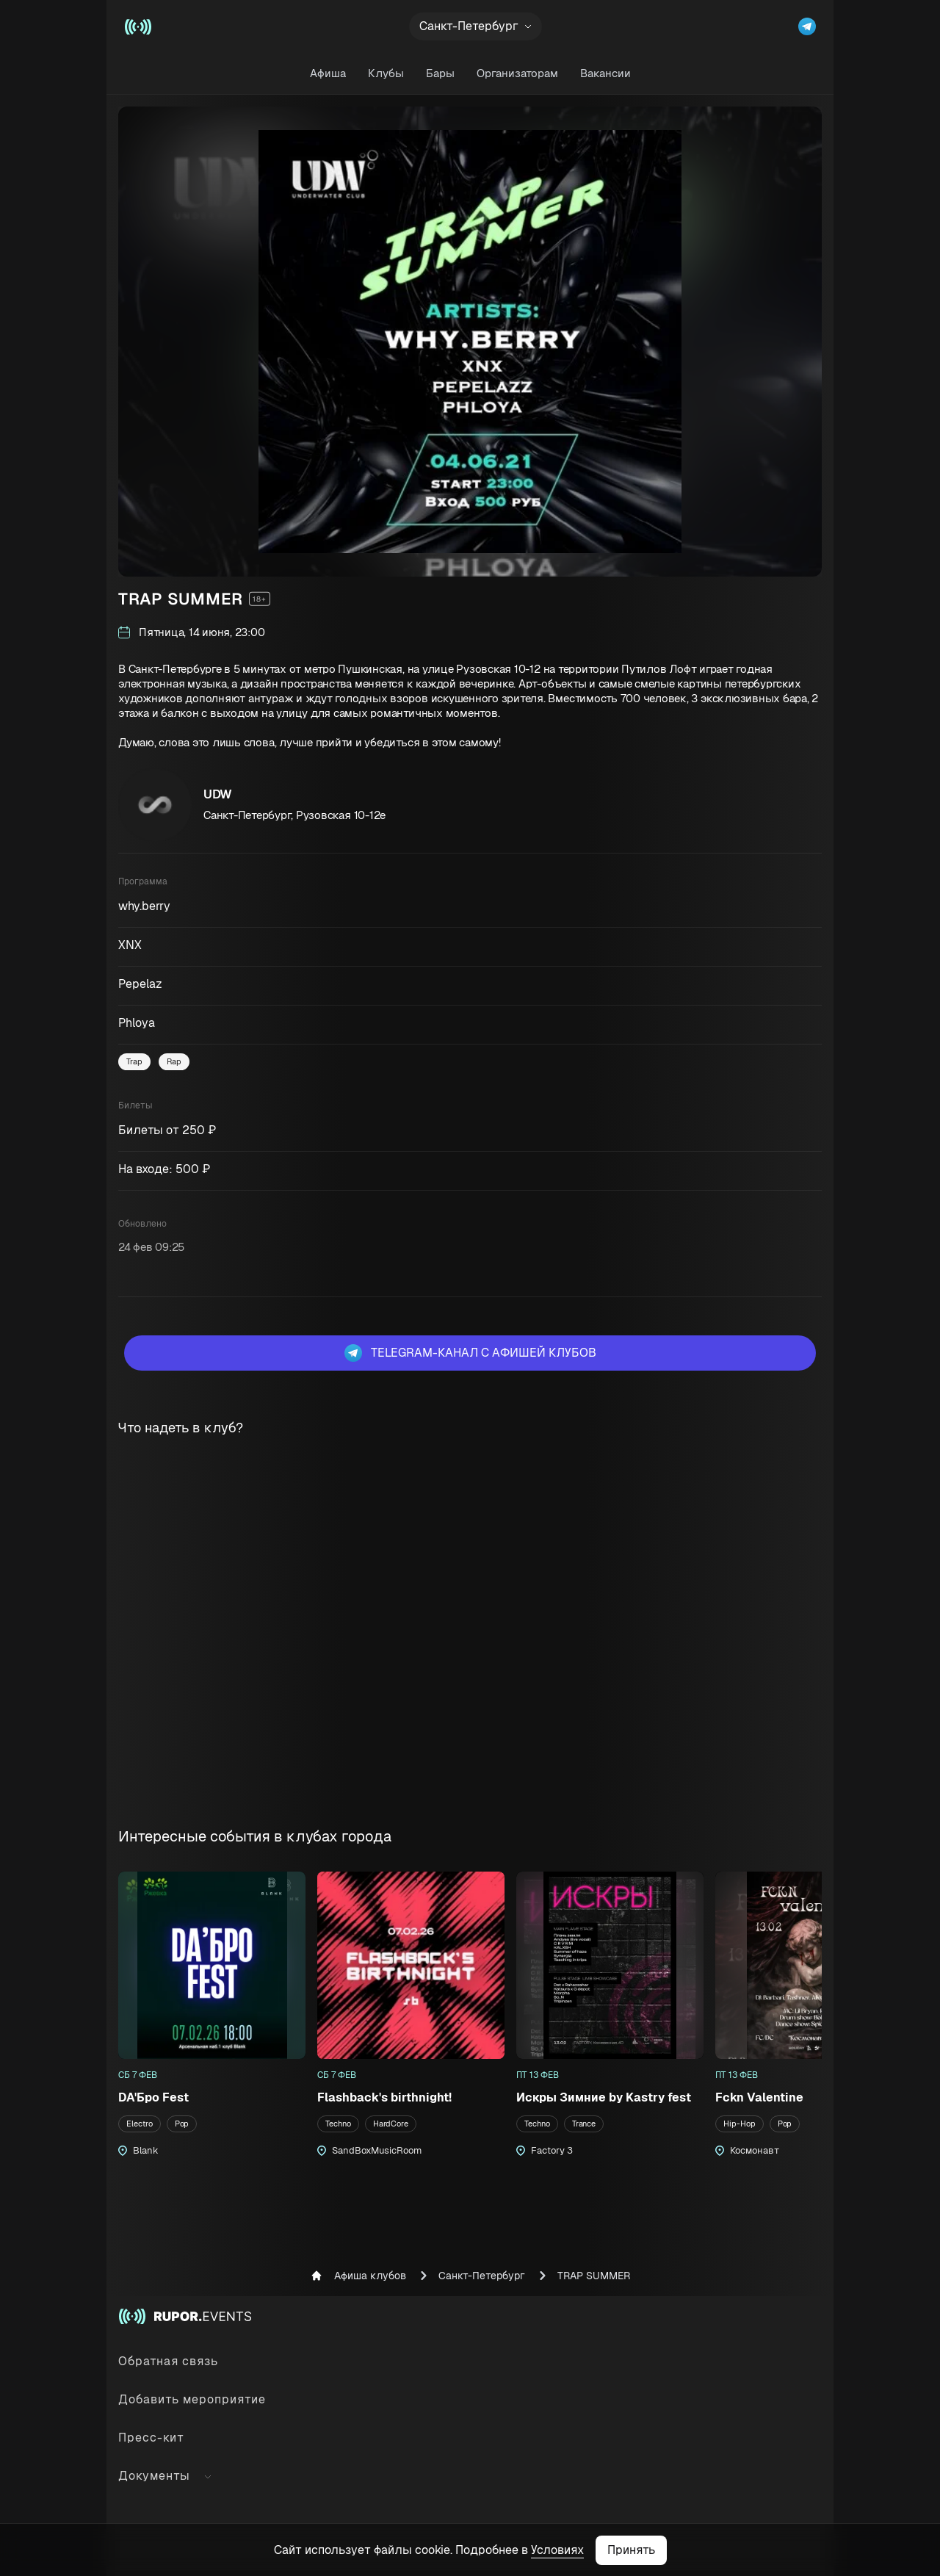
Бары (440, 73)
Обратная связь (168, 2361)
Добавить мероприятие (192, 2399)
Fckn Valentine (759, 2097)
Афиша (328, 73)
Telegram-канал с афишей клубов (470, 1353)
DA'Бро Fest (153, 2097)
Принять (631, 2550)
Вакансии (605, 73)
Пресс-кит (151, 2437)
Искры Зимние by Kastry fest (603, 2097)
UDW (217, 794)
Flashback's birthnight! (384, 2097)
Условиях (557, 2550)
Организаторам (517, 73)
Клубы (386, 73)
